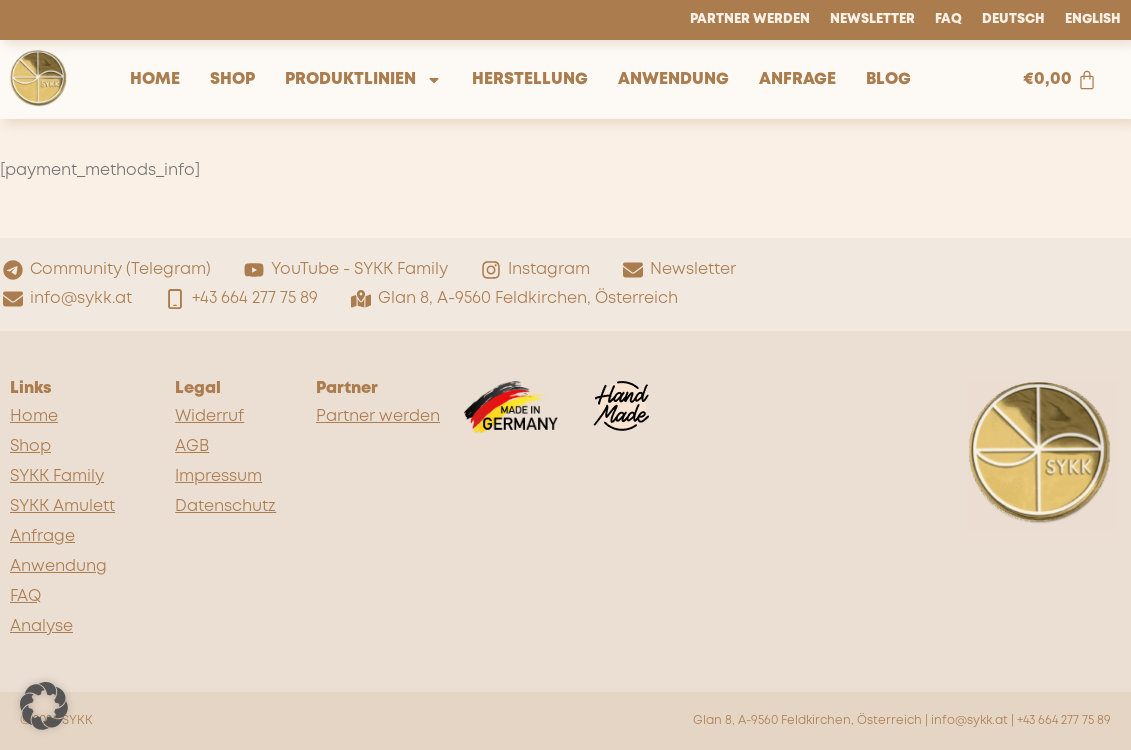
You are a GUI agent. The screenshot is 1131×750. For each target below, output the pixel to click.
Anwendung (673, 79)
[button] (44, 706)
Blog (888, 79)
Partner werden (750, 19)
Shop (232, 79)
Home (155, 79)
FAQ (948, 19)
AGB (192, 446)
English (1093, 19)
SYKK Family (57, 476)
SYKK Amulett (62, 506)
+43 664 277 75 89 (1064, 720)
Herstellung (530, 79)
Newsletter (872, 19)
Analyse (41, 626)
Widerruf (209, 416)
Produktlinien (363, 80)
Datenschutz (225, 506)
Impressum (218, 476)
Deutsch (1013, 19)
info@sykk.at (969, 720)
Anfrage (797, 79)
